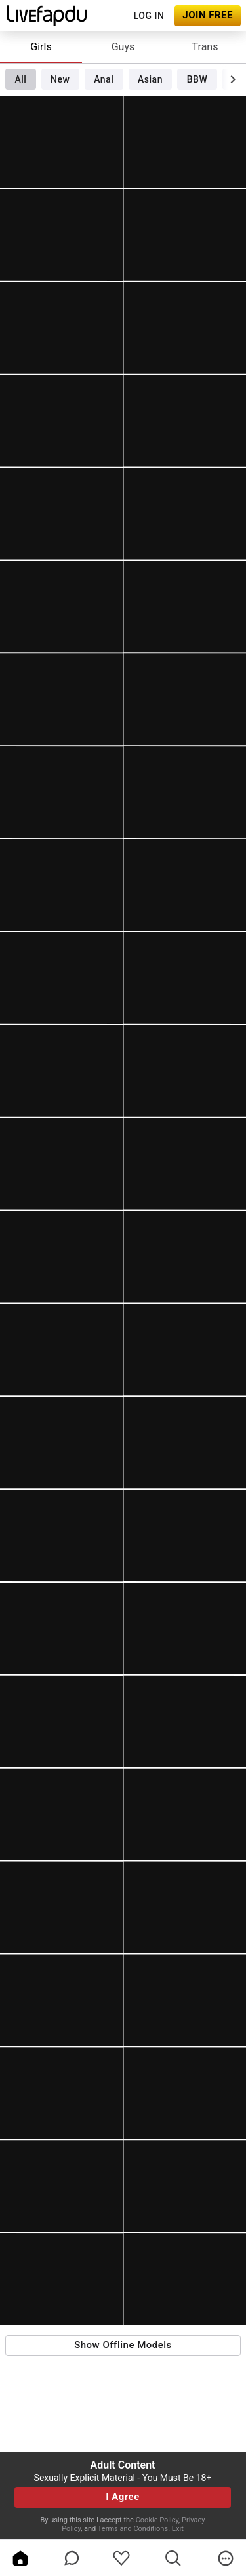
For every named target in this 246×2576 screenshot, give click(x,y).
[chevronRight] (233, 79)
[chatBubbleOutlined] (71, 2557)
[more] (226, 2558)
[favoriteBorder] (121, 2558)
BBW (197, 79)
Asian (150, 79)
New (60, 79)
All (20, 79)
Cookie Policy (157, 2520)
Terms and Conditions (133, 2528)
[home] (20, 2558)
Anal (103, 79)
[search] (173, 2558)
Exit (178, 2528)
